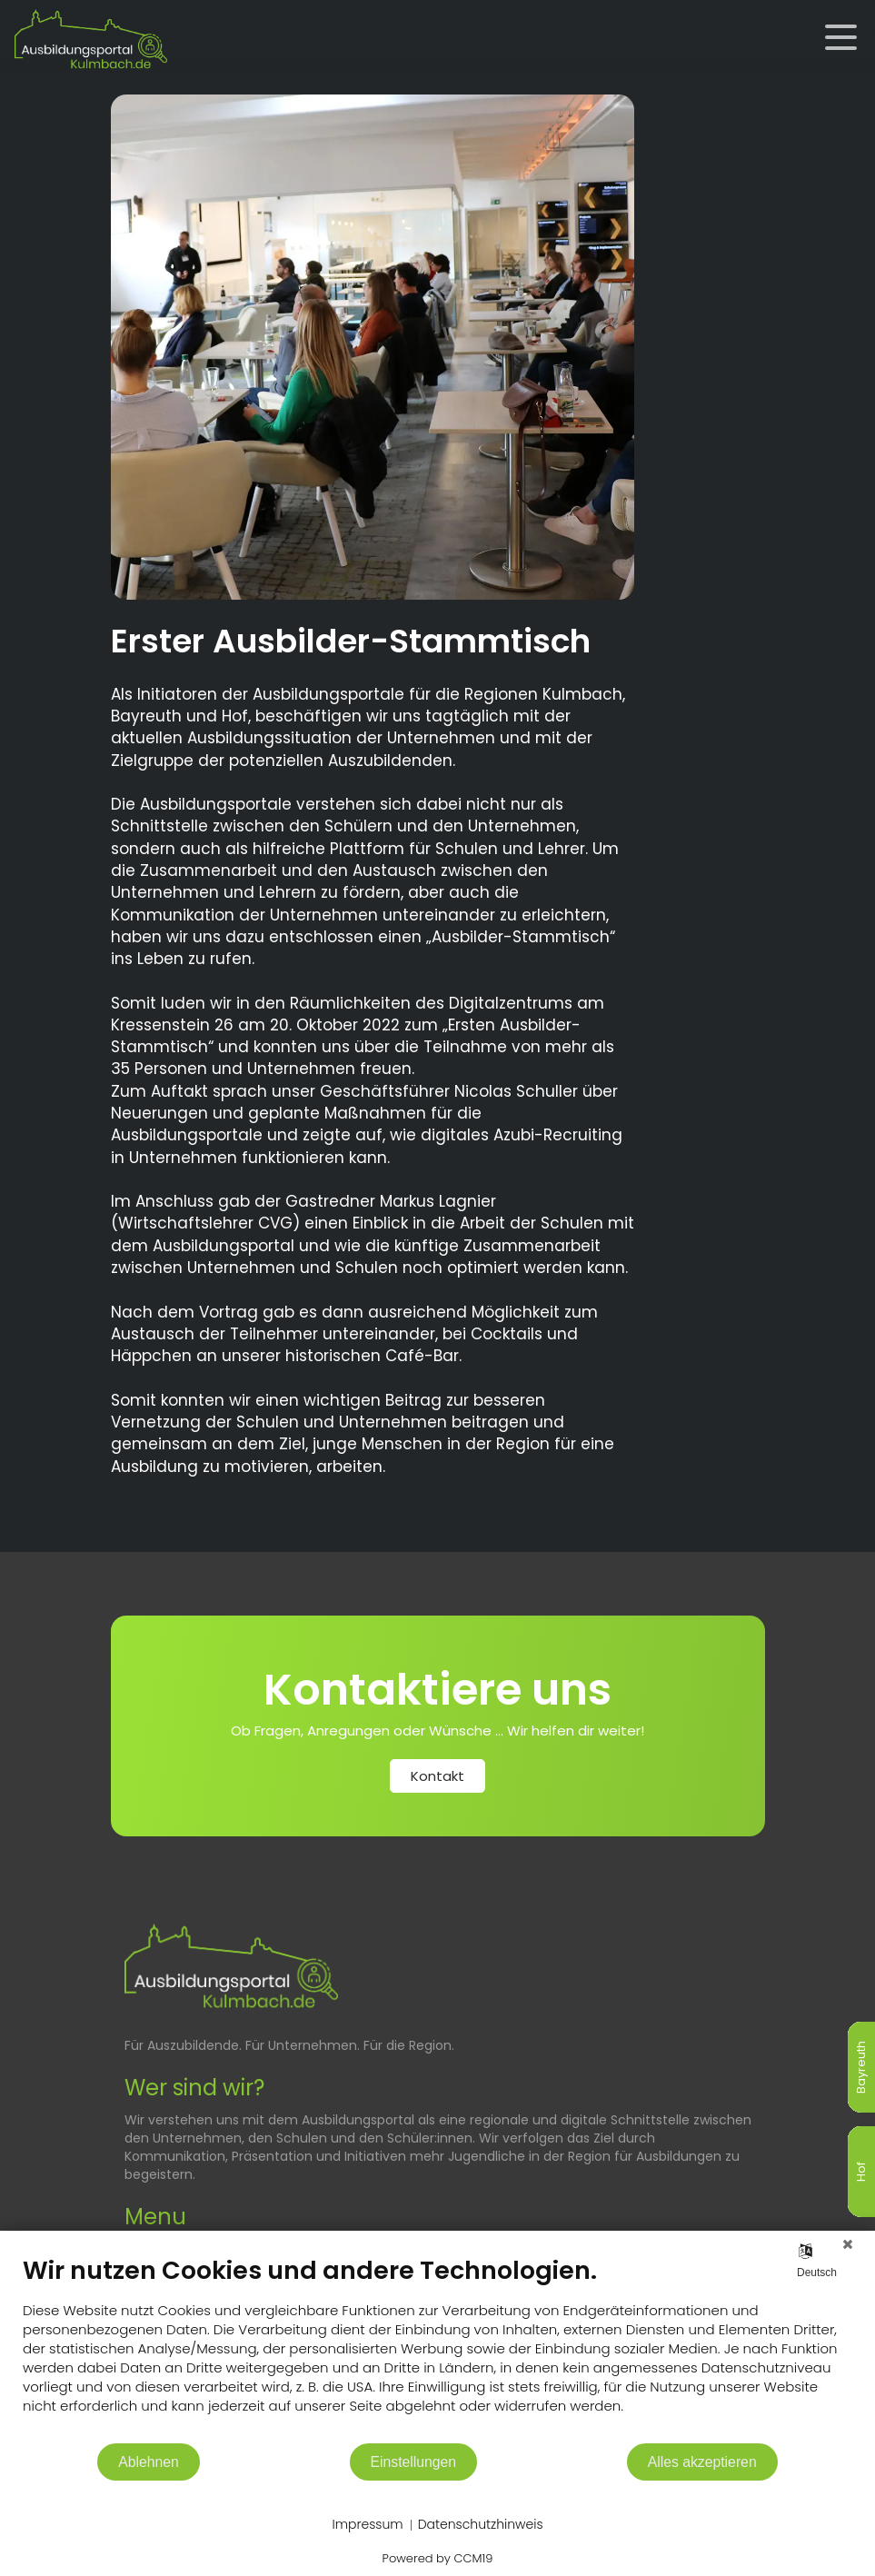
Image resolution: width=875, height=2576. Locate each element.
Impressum (367, 2524)
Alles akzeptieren (702, 2462)
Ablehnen (148, 2462)
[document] (437, 2348)
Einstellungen (414, 2462)
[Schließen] (847, 2244)
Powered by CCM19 (438, 2558)
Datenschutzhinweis (480, 2524)
